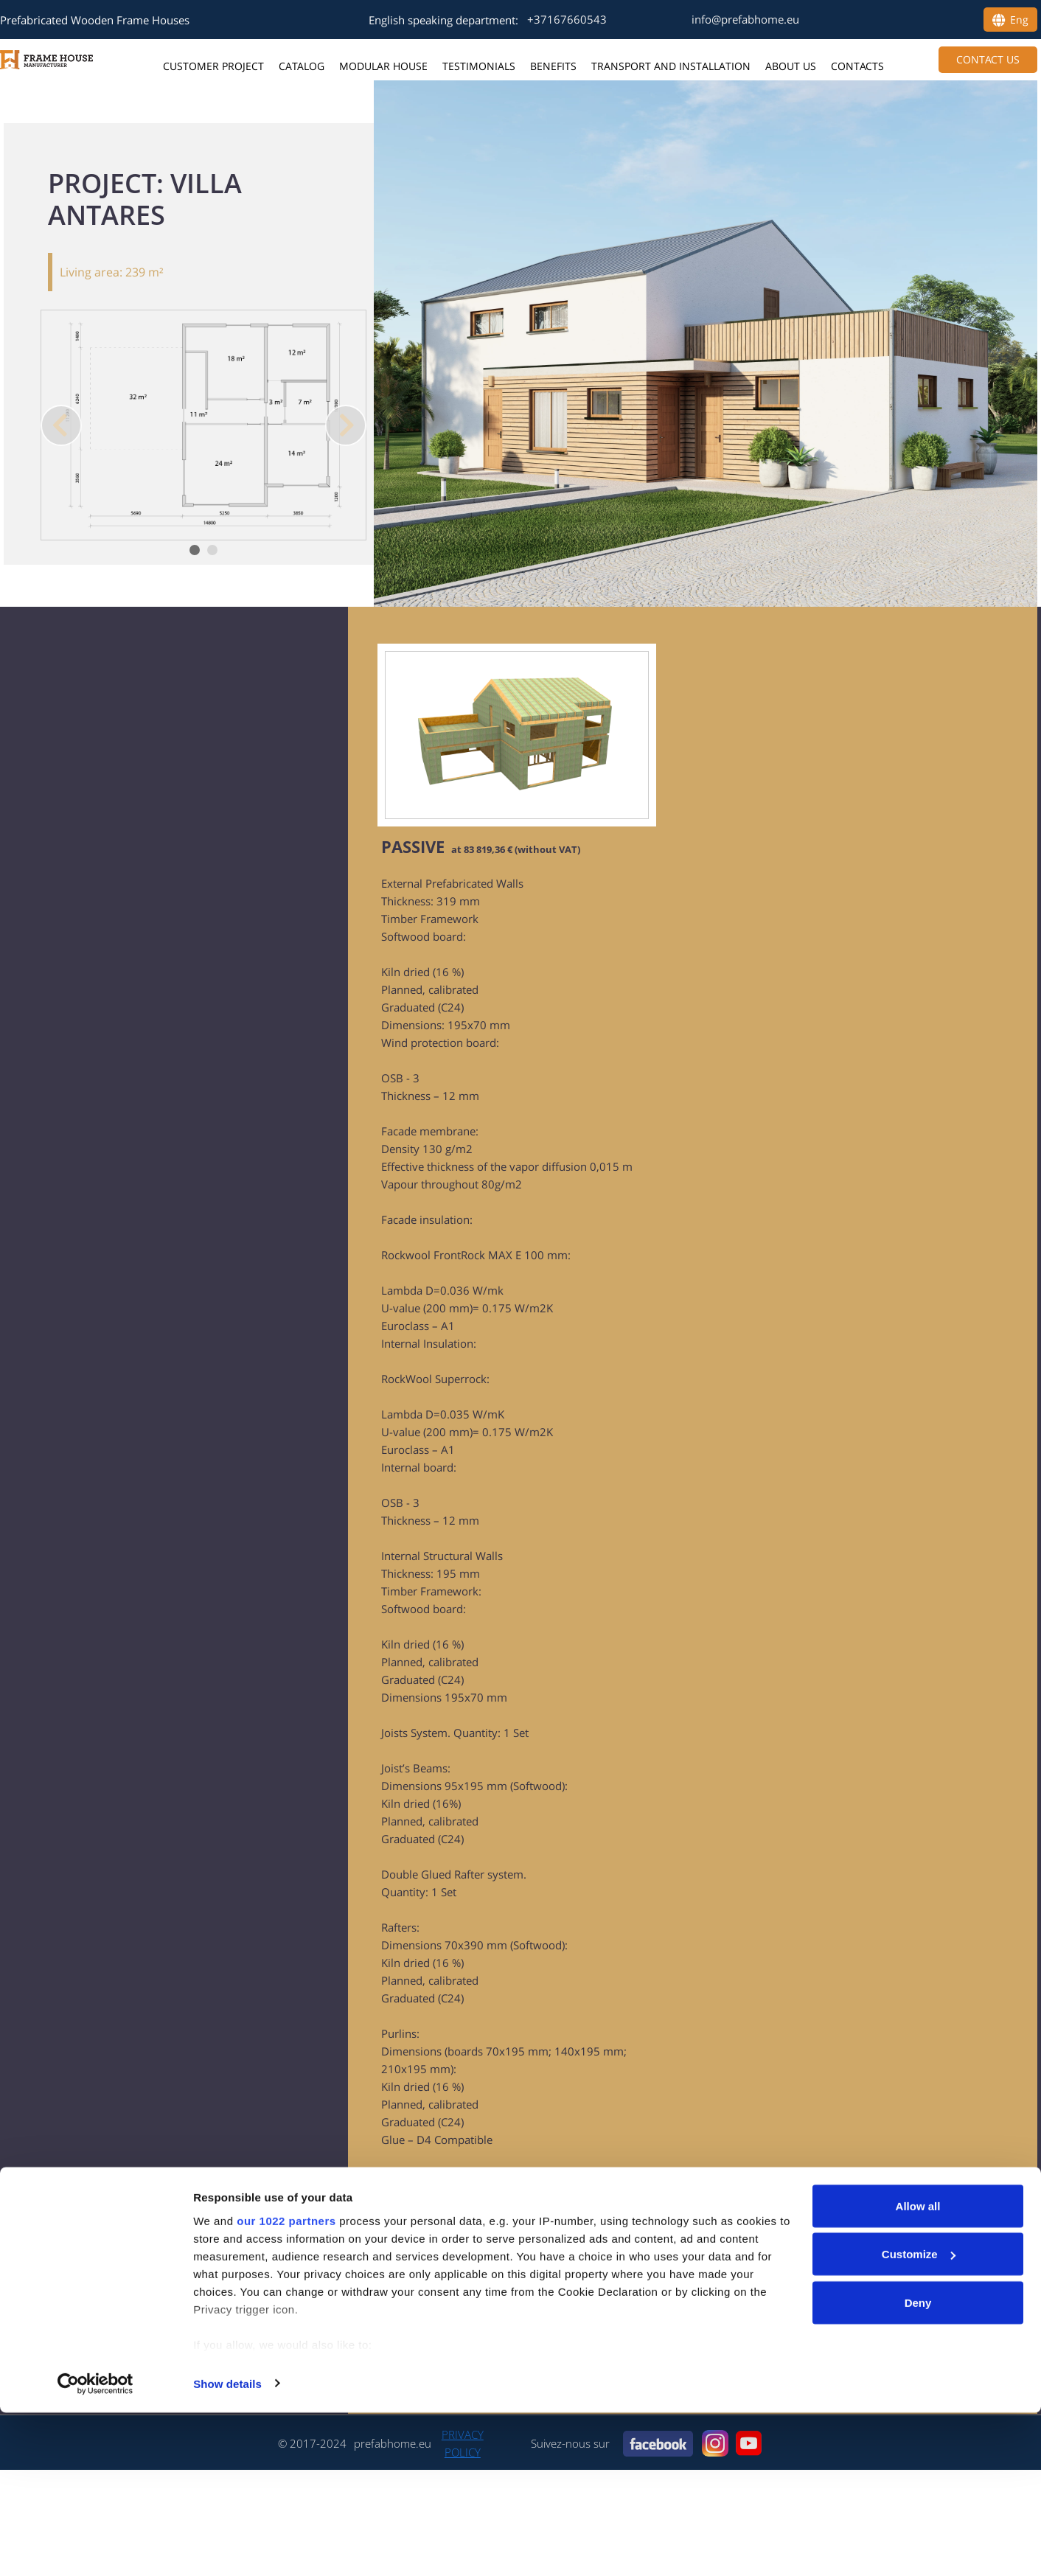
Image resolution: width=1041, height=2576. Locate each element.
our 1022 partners (286, 2384)
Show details (227, 2547)
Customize (918, 2418)
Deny (918, 2466)
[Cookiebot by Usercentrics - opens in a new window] (95, 2547)
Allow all (918, 2369)
